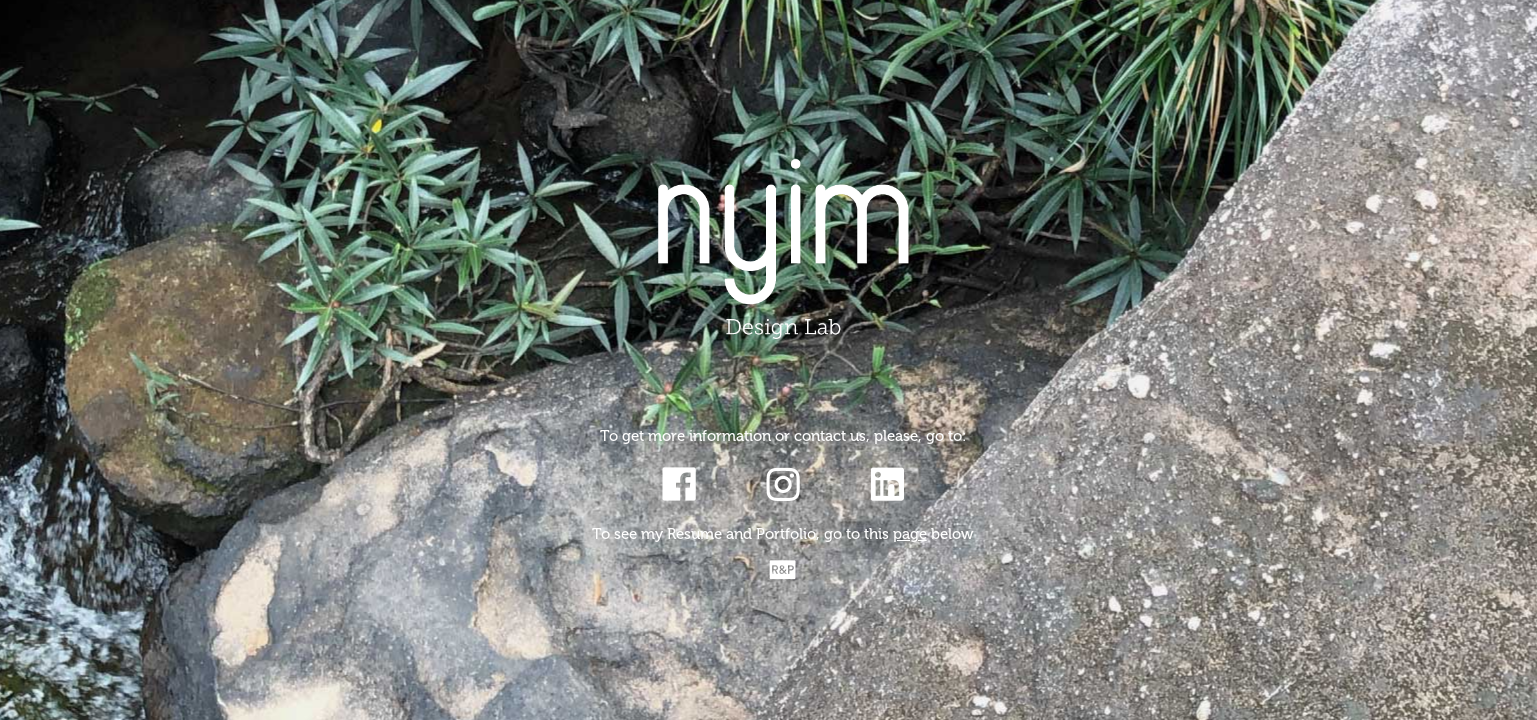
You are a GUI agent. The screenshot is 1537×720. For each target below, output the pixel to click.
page (910, 534)
